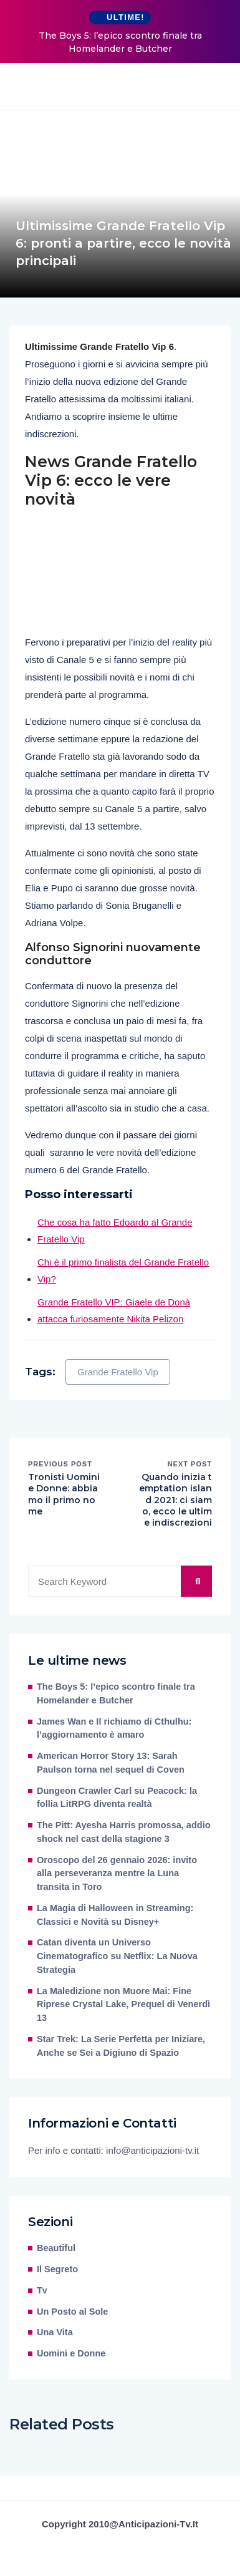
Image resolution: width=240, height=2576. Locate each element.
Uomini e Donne (71, 2353)
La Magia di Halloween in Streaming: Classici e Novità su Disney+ (115, 1915)
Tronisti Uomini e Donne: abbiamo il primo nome (64, 1494)
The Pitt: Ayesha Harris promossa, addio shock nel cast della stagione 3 (124, 1832)
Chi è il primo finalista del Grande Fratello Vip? (123, 1270)
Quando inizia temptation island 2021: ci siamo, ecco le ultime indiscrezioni (175, 1499)
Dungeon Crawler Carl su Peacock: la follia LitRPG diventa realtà (117, 1797)
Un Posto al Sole (72, 2312)
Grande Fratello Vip (117, 1372)
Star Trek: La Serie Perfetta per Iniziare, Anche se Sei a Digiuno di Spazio (121, 2046)
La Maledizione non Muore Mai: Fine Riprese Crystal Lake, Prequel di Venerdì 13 (123, 2004)
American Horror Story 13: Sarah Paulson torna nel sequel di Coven (111, 1763)
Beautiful (56, 2248)
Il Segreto (57, 2269)
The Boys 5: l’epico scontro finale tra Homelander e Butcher (120, 42)
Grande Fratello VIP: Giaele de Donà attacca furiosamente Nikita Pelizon (113, 1310)
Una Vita (55, 2332)
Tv (42, 2290)
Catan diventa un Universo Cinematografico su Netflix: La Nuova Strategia (117, 1956)
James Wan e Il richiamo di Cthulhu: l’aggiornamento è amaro (114, 1728)
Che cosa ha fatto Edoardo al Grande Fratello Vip (115, 1230)
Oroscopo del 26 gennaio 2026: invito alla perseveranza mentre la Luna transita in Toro (117, 1873)
